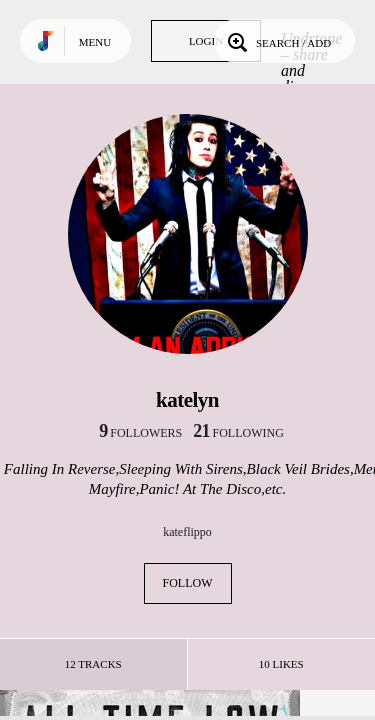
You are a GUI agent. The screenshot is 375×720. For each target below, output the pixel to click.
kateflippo (187, 532)
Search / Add (277, 41)
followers (140, 433)
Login (206, 41)
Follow (188, 583)
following (238, 433)
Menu (95, 42)
